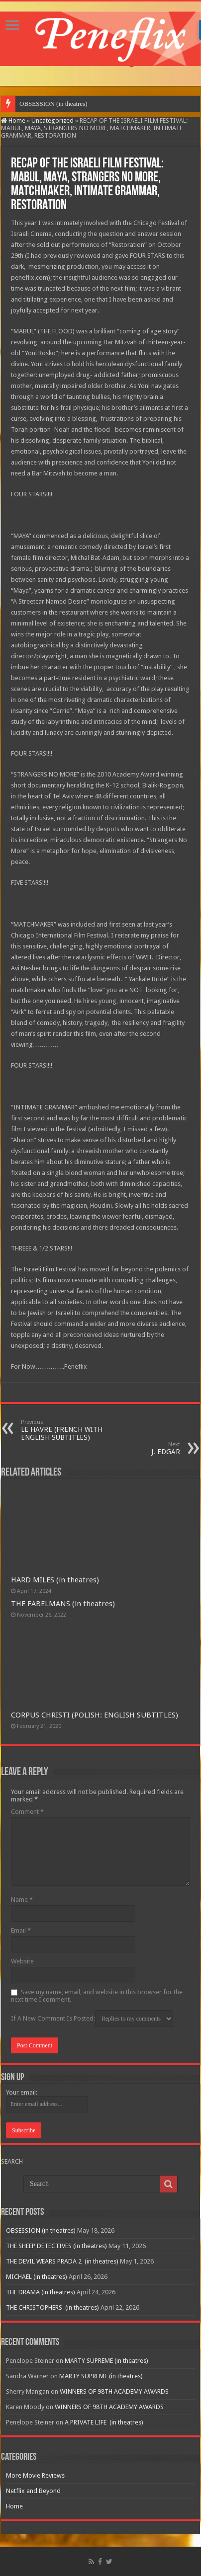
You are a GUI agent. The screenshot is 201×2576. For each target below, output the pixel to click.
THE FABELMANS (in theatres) (63, 1603)
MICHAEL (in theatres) (36, 2276)
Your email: (21, 2092)
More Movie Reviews (35, 2475)
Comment (27, 1811)
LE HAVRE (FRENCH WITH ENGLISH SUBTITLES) (72, 1430)
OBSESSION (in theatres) (53, 103)
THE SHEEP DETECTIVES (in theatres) (56, 2246)
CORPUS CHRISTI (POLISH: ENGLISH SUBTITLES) (94, 1715)
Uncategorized (52, 120)
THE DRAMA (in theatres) (40, 2292)
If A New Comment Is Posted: (92, 2018)
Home (13, 120)
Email (21, 1930)
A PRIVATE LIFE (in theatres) (104, 2422)
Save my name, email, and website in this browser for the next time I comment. (97, 1995)
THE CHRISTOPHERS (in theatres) (52, 2307)
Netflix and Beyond (33, 2491)
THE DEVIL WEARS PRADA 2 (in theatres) (62, 2261)
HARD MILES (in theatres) (55, 1579)
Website (22, 1961)
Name (22, 1899)
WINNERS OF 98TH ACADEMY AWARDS (114, 2391)
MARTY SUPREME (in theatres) (106, 2360)
